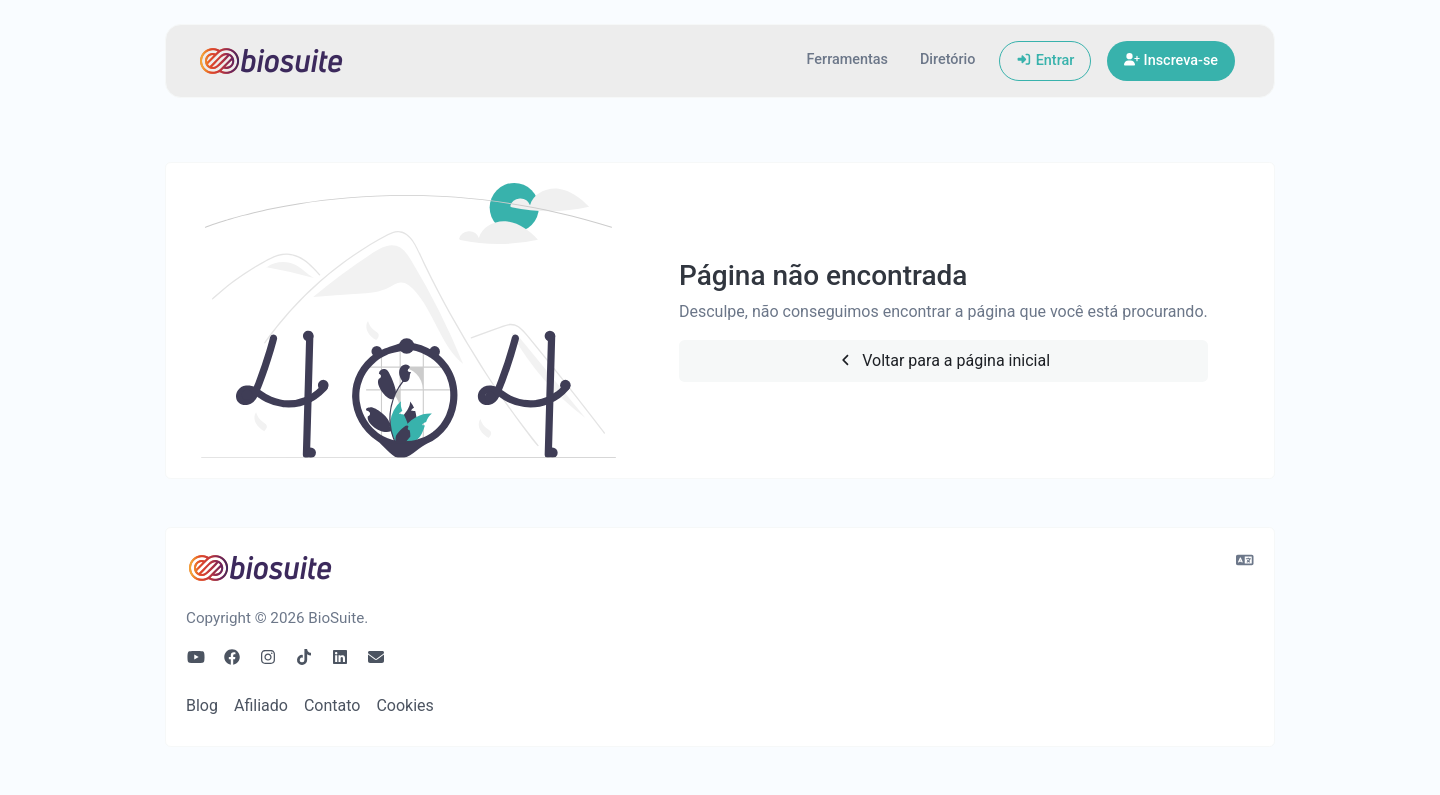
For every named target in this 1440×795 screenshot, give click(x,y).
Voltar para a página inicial (943, 360)
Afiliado (261, 705)
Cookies (404, 705)
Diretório (947, 59)
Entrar (1045, 60)
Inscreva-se (1171, 60)
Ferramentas (847, 59)
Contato (332, 705)
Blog (202, 705)
